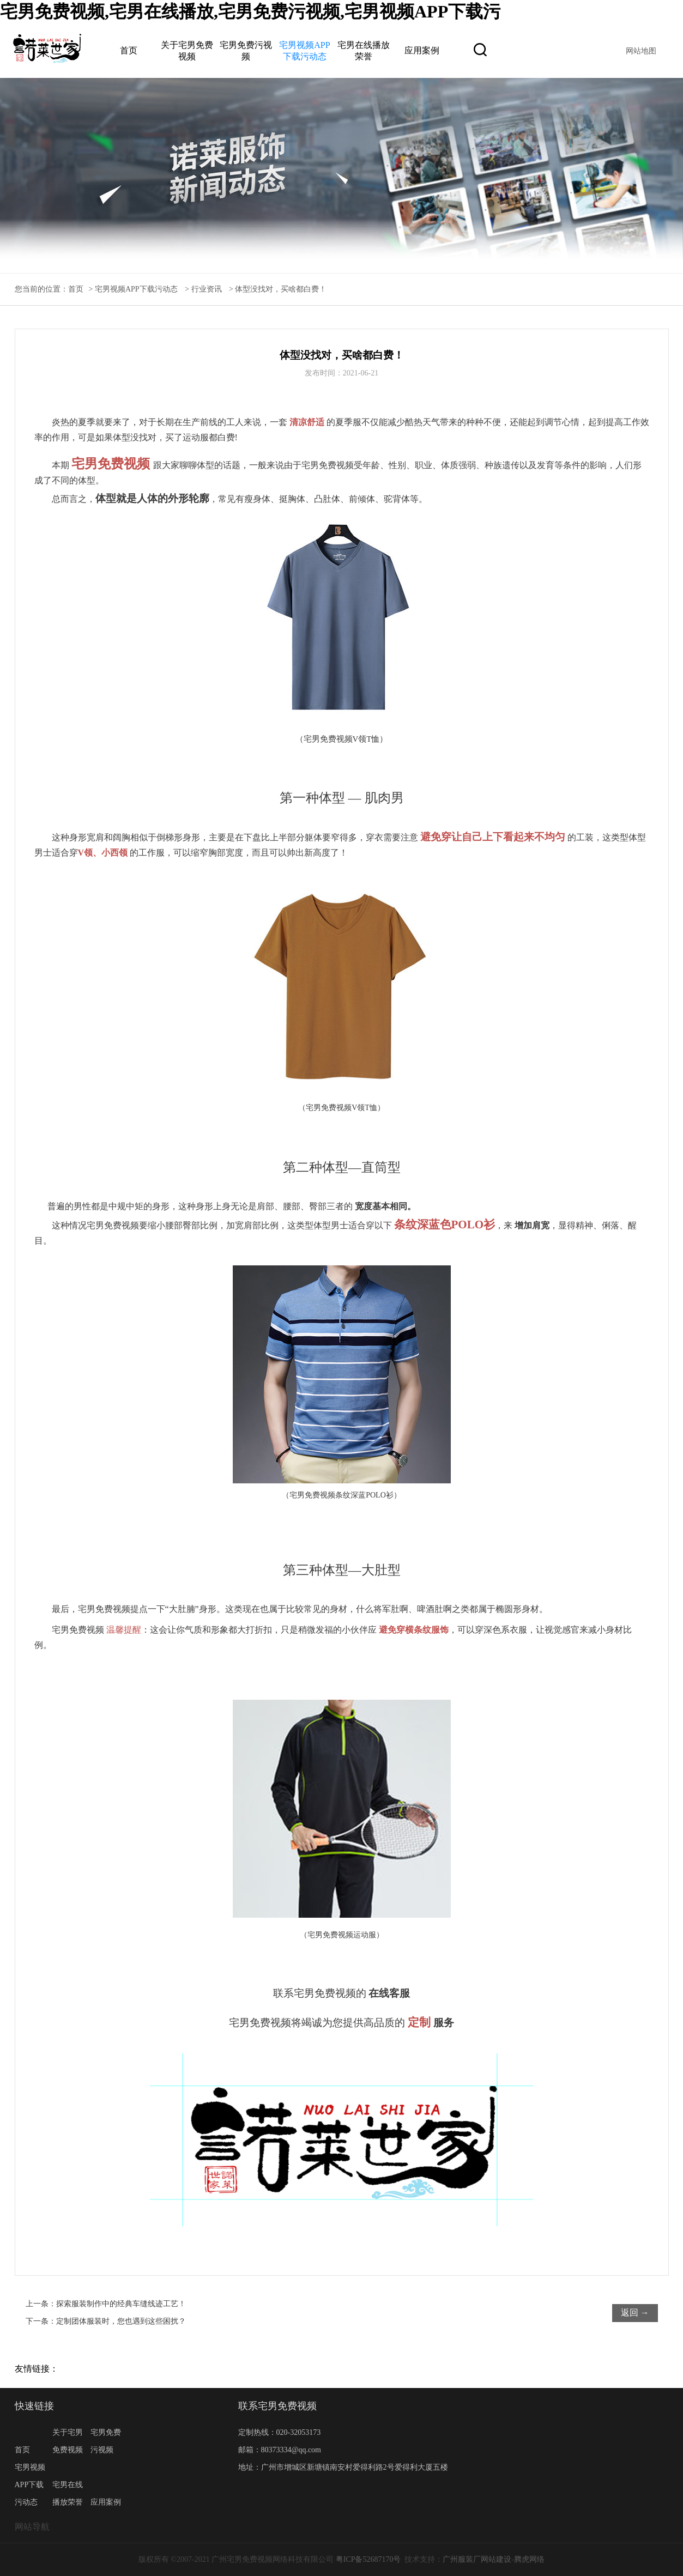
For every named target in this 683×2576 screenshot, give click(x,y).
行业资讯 (206, 289)
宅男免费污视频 (105, 2441)
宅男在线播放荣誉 (67, 2493)
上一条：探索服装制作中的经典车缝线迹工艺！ (106, 2304)
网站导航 (32, 2526)
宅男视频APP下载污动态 (136, 289)
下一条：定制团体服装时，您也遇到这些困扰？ (106, 2321)
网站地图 (641, 51)
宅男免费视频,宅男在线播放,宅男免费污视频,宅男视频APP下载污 (250, 11)
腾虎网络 (529, 2559)
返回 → (635, 2312)
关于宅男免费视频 (67, 2441)
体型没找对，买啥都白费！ (281, 289)
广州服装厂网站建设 (477, 2559)
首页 (128, 50)
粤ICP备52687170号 (368, 2559)
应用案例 (421, 50)
